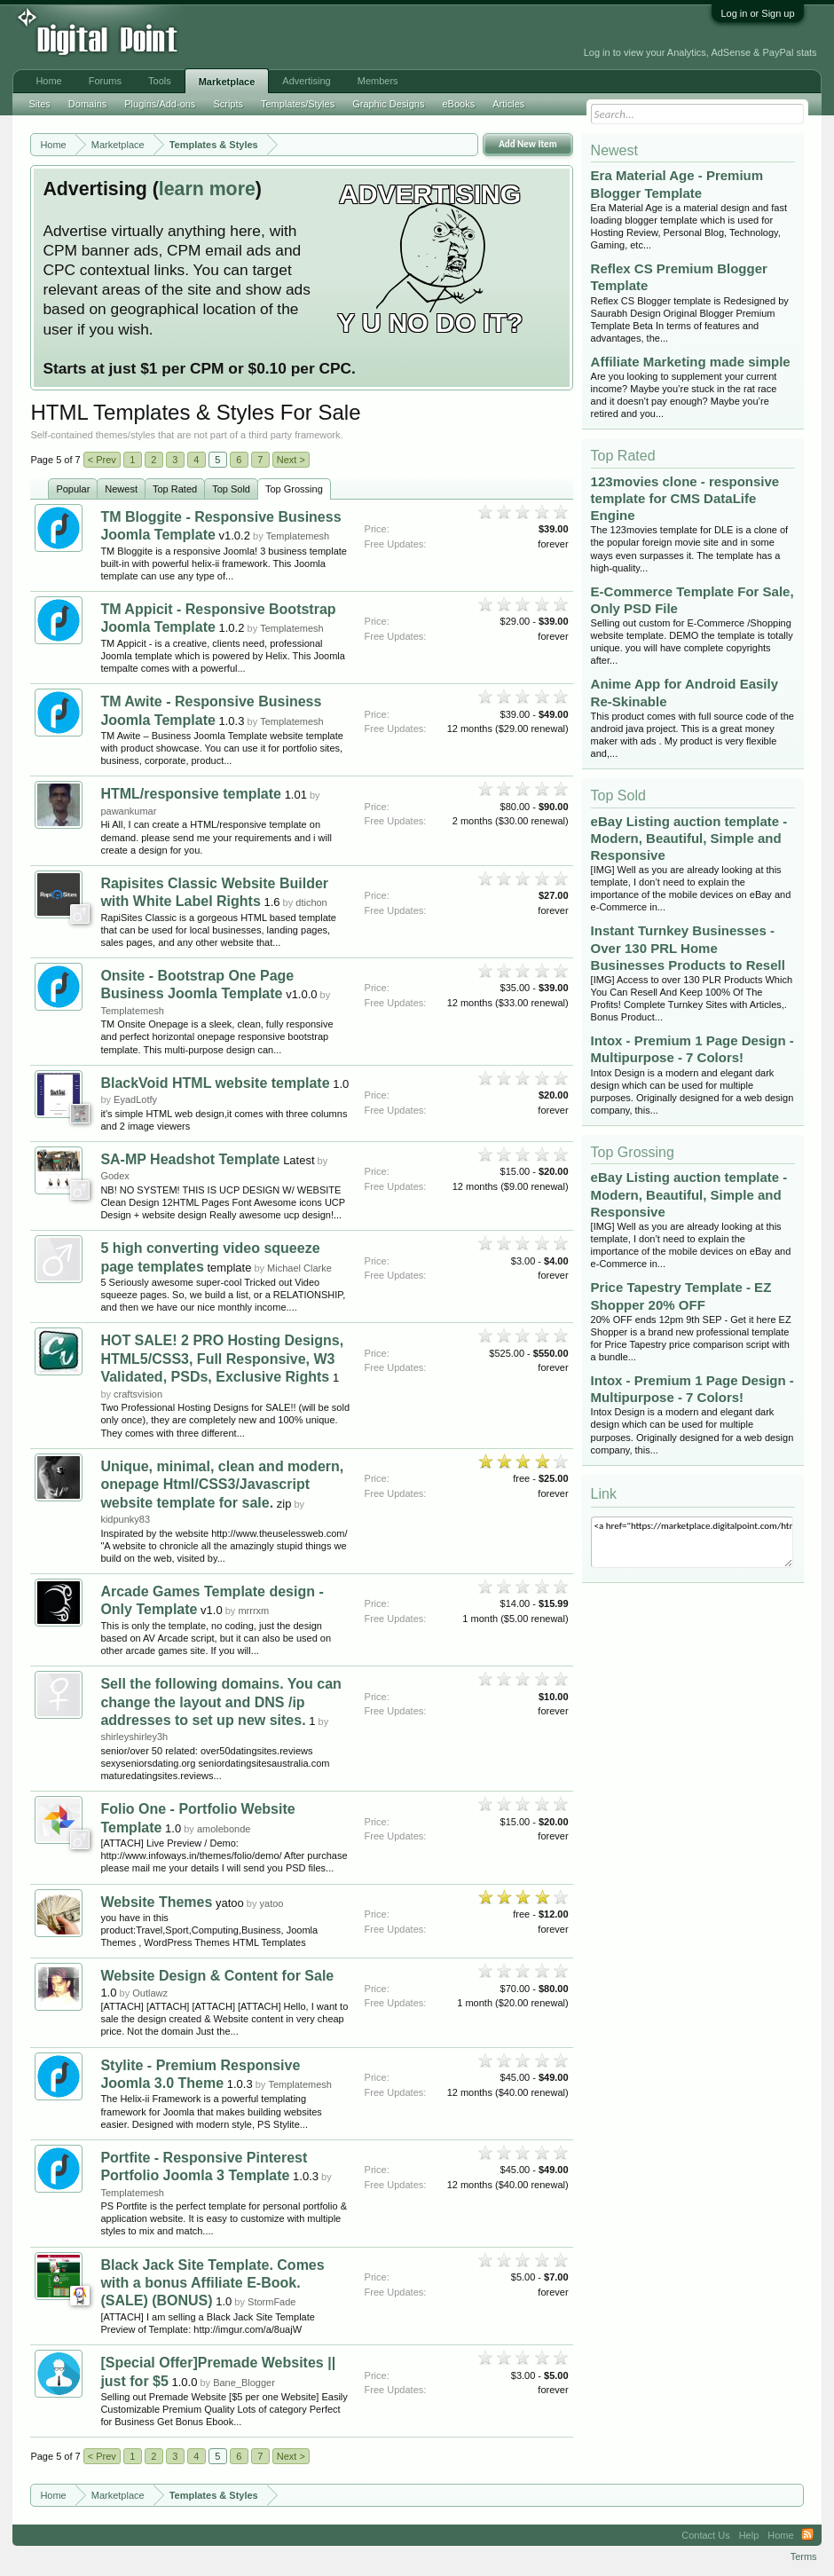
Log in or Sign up (757, 13)
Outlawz (150, 1993)
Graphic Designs (388, 103)
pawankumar (128, 811)
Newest (121, 489)
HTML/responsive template (190, 793)
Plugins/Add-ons (159, 103)
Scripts (228, 103)
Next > (291, 459)
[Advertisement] (293, 37)
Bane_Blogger (244, 2382)
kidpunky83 (125, 1519)
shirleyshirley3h (134, 1736)
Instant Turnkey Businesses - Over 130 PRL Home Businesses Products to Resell (688, 947)
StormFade (271, 2301)
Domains (87, 103)
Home (48, 80)
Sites (39, 103)
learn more (207, 189)
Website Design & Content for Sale (217, 1975)
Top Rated (175, 489)
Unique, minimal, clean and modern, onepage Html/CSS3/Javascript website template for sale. (221, 1484)
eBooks (458, 103)
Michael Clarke (299, 1268)
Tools (159, 80)
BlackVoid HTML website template (214, 1083)
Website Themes (156, 1902)
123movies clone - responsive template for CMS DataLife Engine (685, 498)
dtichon (311, 902)
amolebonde (224, 1829)
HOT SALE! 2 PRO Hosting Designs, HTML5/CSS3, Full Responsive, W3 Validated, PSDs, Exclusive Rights (221, 1358)
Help (749, 2535)
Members (378, 80)
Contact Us (705, 2535)
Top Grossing (294, 489)
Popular (73, 489)
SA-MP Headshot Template (189, 1159)
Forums (105, 80)
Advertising (306, 80)
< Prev (102, 459)
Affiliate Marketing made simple (691, 361)
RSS (807, 2535)
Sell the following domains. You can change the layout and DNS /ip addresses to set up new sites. (220, 1702)
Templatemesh (298, 536)
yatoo (272, 1903)
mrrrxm (253, 1610)
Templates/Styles (297, 103)
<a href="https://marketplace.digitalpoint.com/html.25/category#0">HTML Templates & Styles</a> (692, 1542)
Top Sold (231, 489)
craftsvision (138, 1394)
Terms (804, 2556)
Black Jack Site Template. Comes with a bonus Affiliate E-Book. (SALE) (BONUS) (212, 2283)
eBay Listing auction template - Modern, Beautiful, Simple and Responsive (689, 838)
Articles (508, 103)
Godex (114, 1175)
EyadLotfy (135, 1099)
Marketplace (227, 81)
